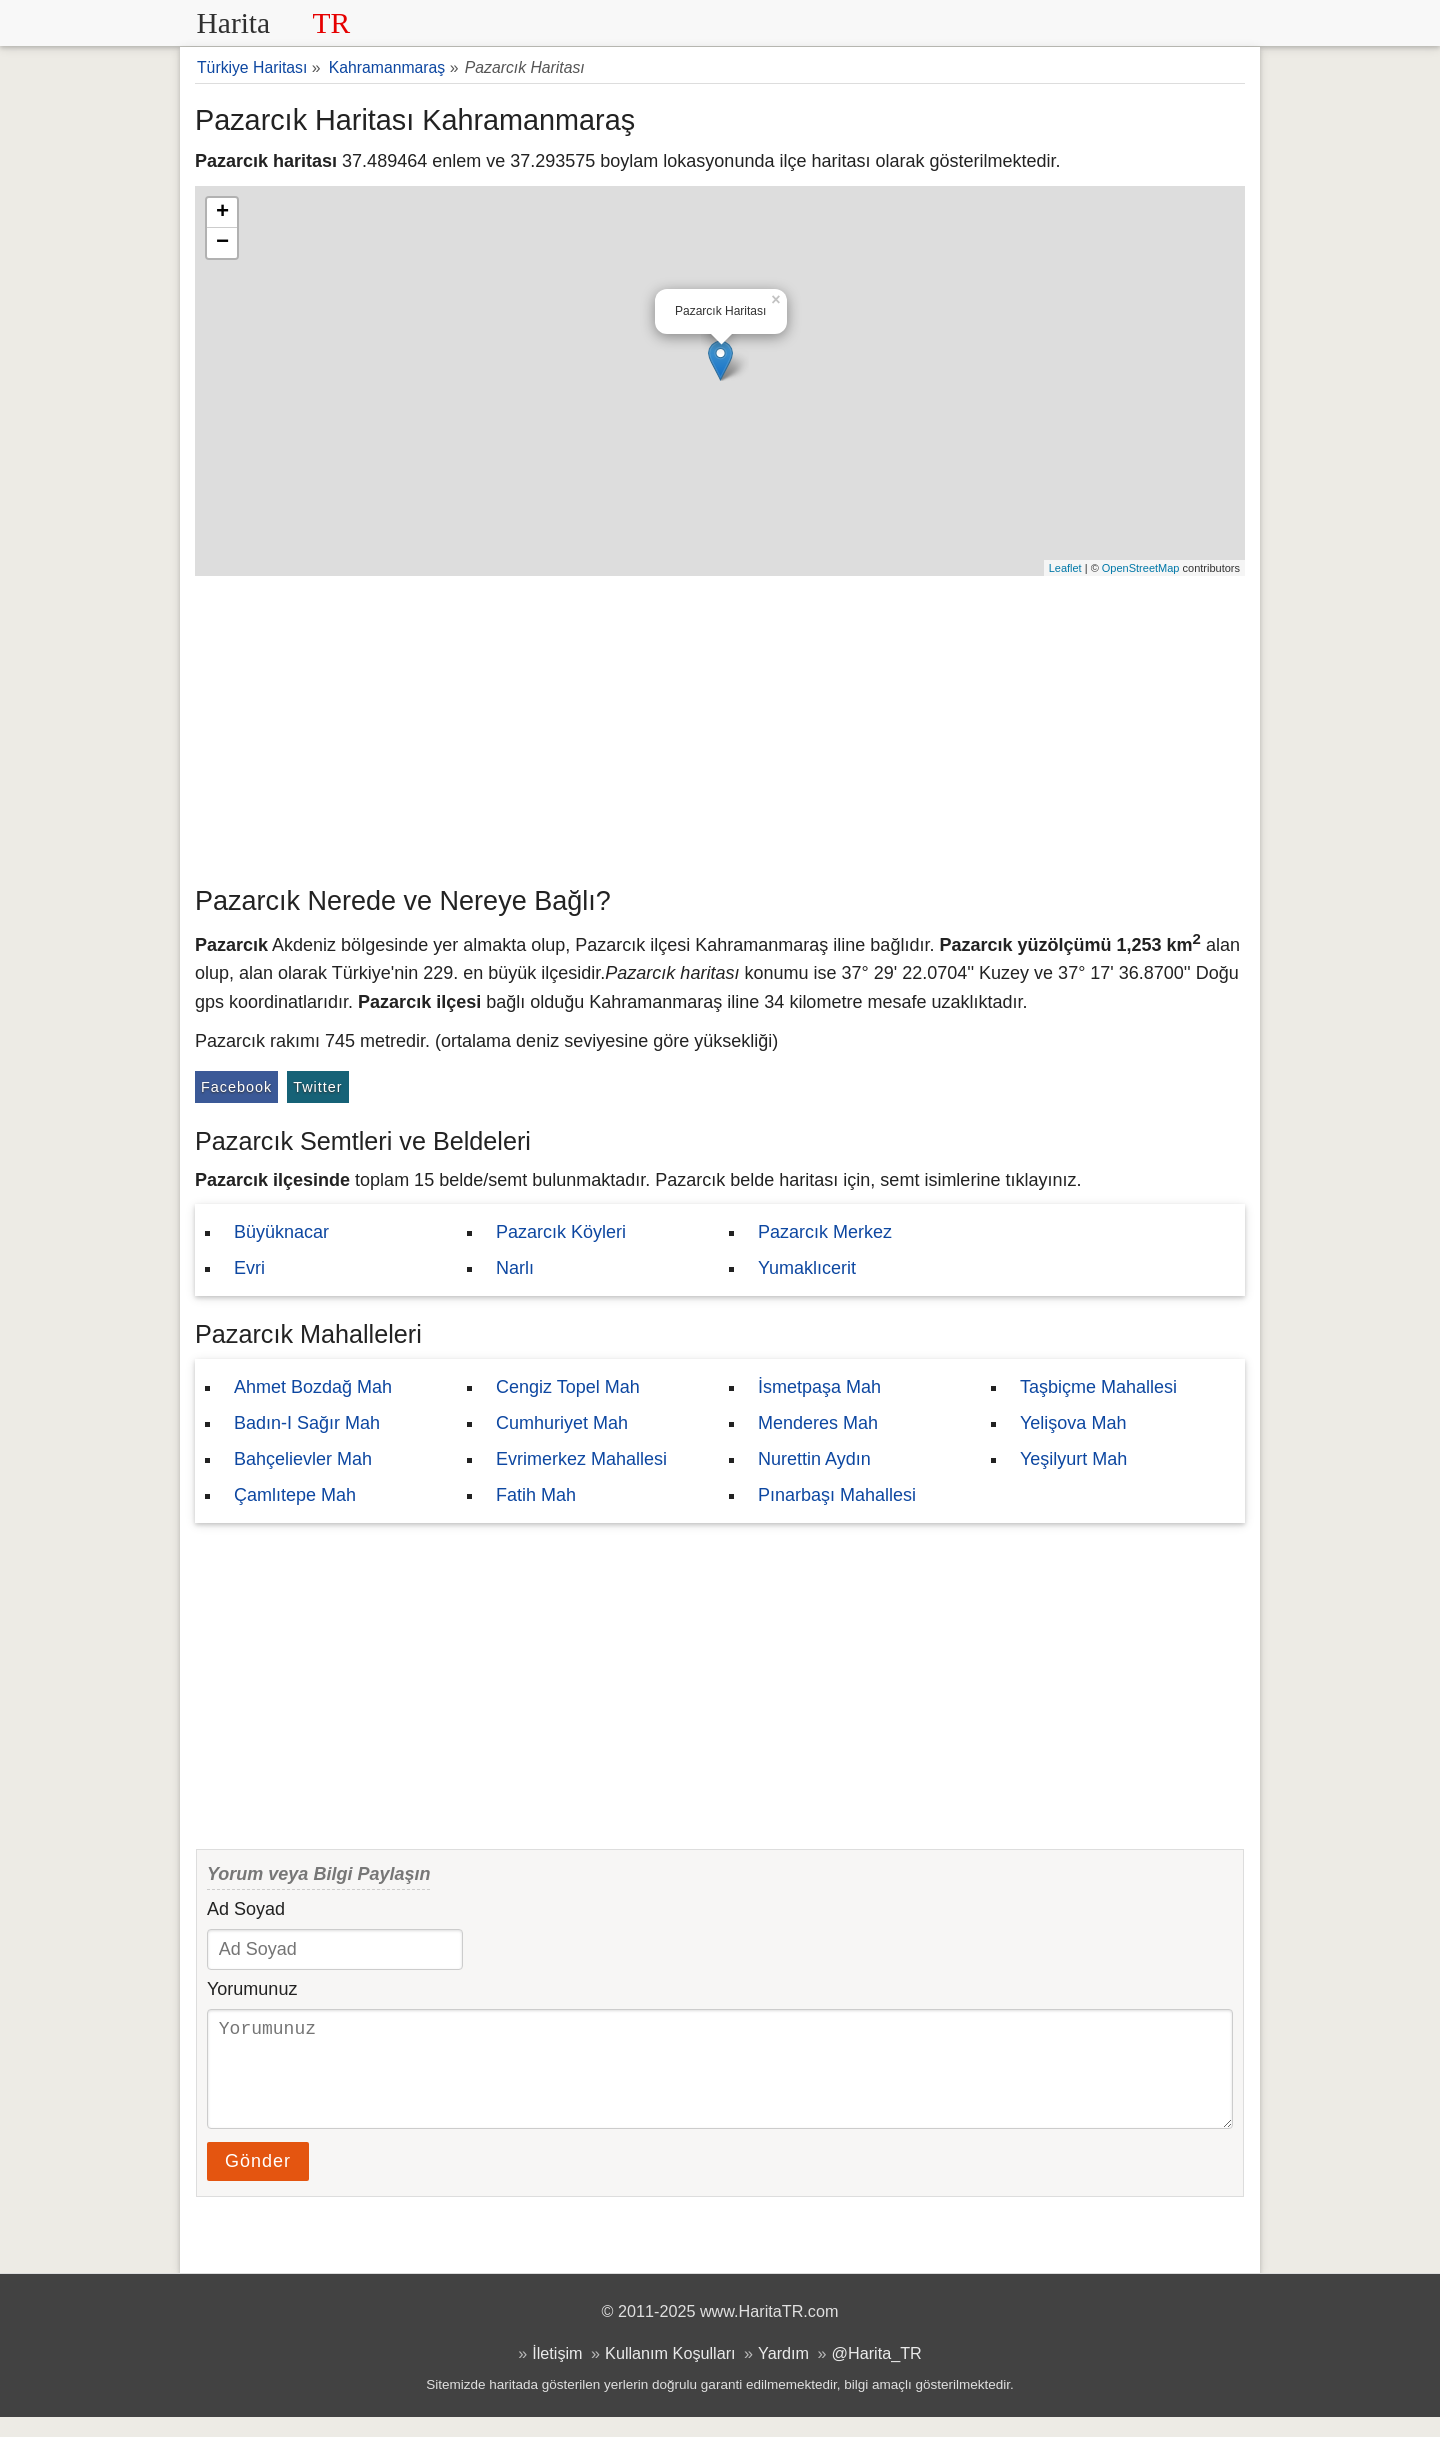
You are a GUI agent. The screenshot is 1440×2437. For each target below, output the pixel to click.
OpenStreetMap (1141, 568)
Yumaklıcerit (807, 1268)
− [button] (222, 243)
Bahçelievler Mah (303, 1459)
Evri (249, 1268)
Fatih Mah (536, 1495)
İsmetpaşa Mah (819, 1387)
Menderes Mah (818, 1423)
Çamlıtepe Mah (295, 1495)
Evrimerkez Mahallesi (581, 1459)
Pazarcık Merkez (825, 1232)
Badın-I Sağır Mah (307, 1423)
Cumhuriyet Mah (562, 1423)
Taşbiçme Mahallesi (1098, 1387)
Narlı (515, 1268)
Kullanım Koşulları (670, 2373)
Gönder (258, 2181)
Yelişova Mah (1073, 1423)
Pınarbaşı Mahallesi (837, 1495)
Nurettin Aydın (814, 1459)
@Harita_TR (877, 2373)
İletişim (557, 2373)
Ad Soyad (246, 1909)
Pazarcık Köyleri (561, 1232)
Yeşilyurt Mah (1073, 1459)
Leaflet (1065, 568)
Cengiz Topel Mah (568, 1387)
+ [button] (222, 213)
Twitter (317, 1087)
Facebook (236, 1087)
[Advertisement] (720, 726)
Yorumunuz (252, 1989)
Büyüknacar (281, 1232)
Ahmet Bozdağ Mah (313, 1387)
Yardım (783, 2373)
